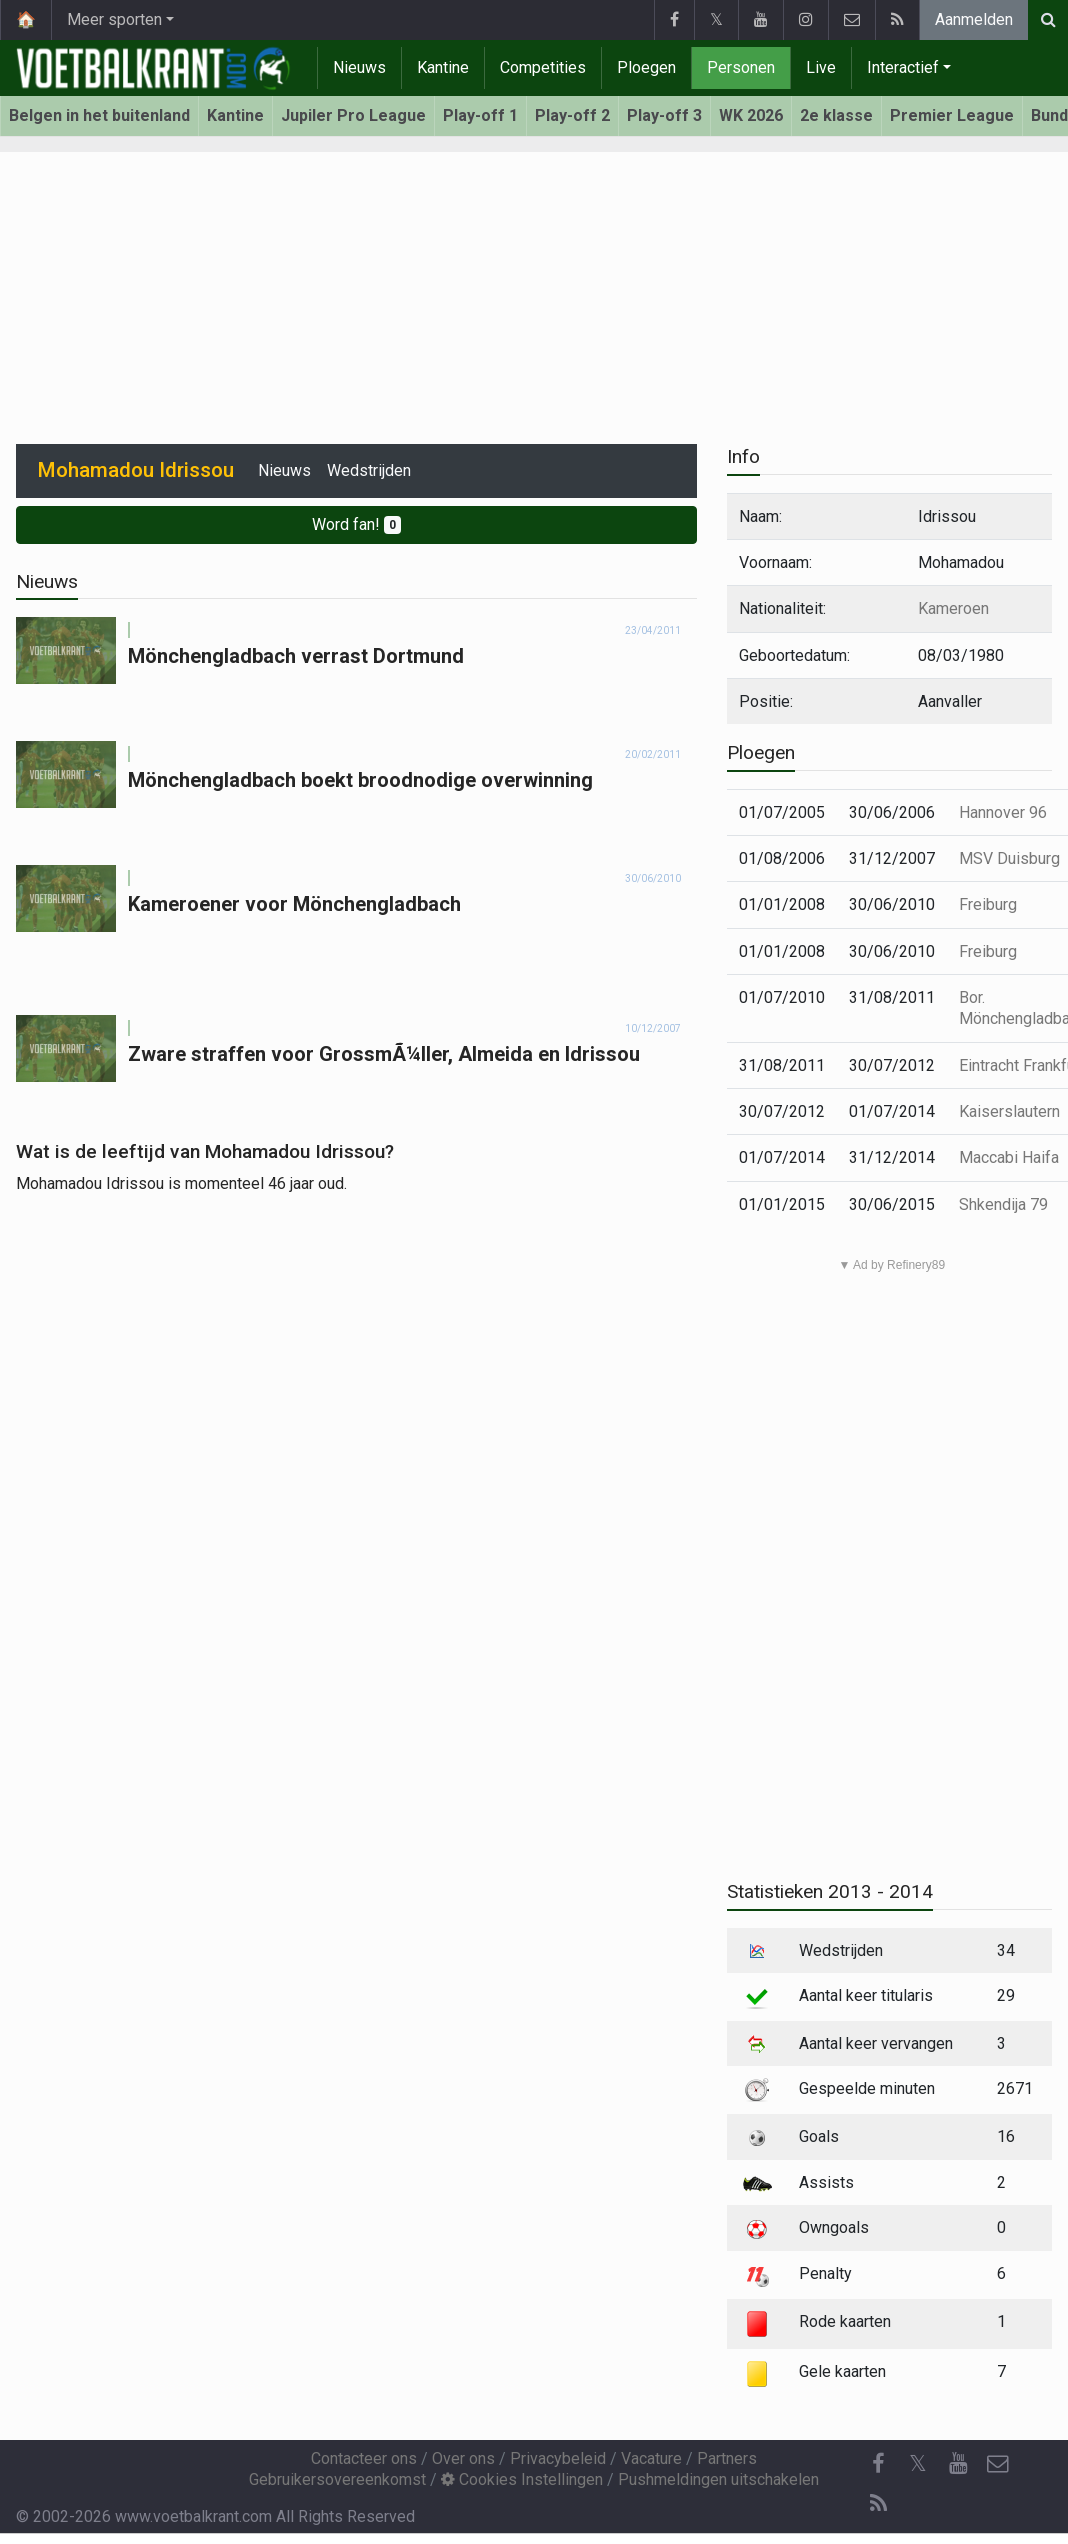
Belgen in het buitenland (99, 115)
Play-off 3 (664, 115)
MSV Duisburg (1009, 858)
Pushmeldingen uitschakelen (718, 2479)
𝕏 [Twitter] (918, 2463)
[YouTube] (958, 2464)
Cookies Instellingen (522, 2479)
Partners (727, 2458)
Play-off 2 (572, 115)
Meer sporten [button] (114, 19)
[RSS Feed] (878, 2504)
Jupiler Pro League (353, 115)
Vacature (651, 2458)
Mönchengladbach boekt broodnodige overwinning (360, 780)
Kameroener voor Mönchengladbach (294, 904)
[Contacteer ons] (998, 2464)
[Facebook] (878, 2464)
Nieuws (359, 67)
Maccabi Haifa (1009, 1157)
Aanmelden (974, 19)
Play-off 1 (480, 115)
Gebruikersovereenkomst (337, 2479)
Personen (741, 67)
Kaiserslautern (1009, 1111)
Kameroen (953, 608)
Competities (543, 67)
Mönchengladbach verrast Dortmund (296, 656)
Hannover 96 (1003, 812)
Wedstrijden (369, 470)
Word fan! (356, 524)
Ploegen (646, 67)
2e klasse (836, 115)
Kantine (443, 67)
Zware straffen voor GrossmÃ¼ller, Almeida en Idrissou (384, 1054)
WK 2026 (751, 115)
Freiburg (988, 904)
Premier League (952, 115)
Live (821, 67)
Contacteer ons (364, 2458)
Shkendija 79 (1003, 1204)
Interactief (903, 67)
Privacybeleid (558, 2458)
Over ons (463, 2458)
